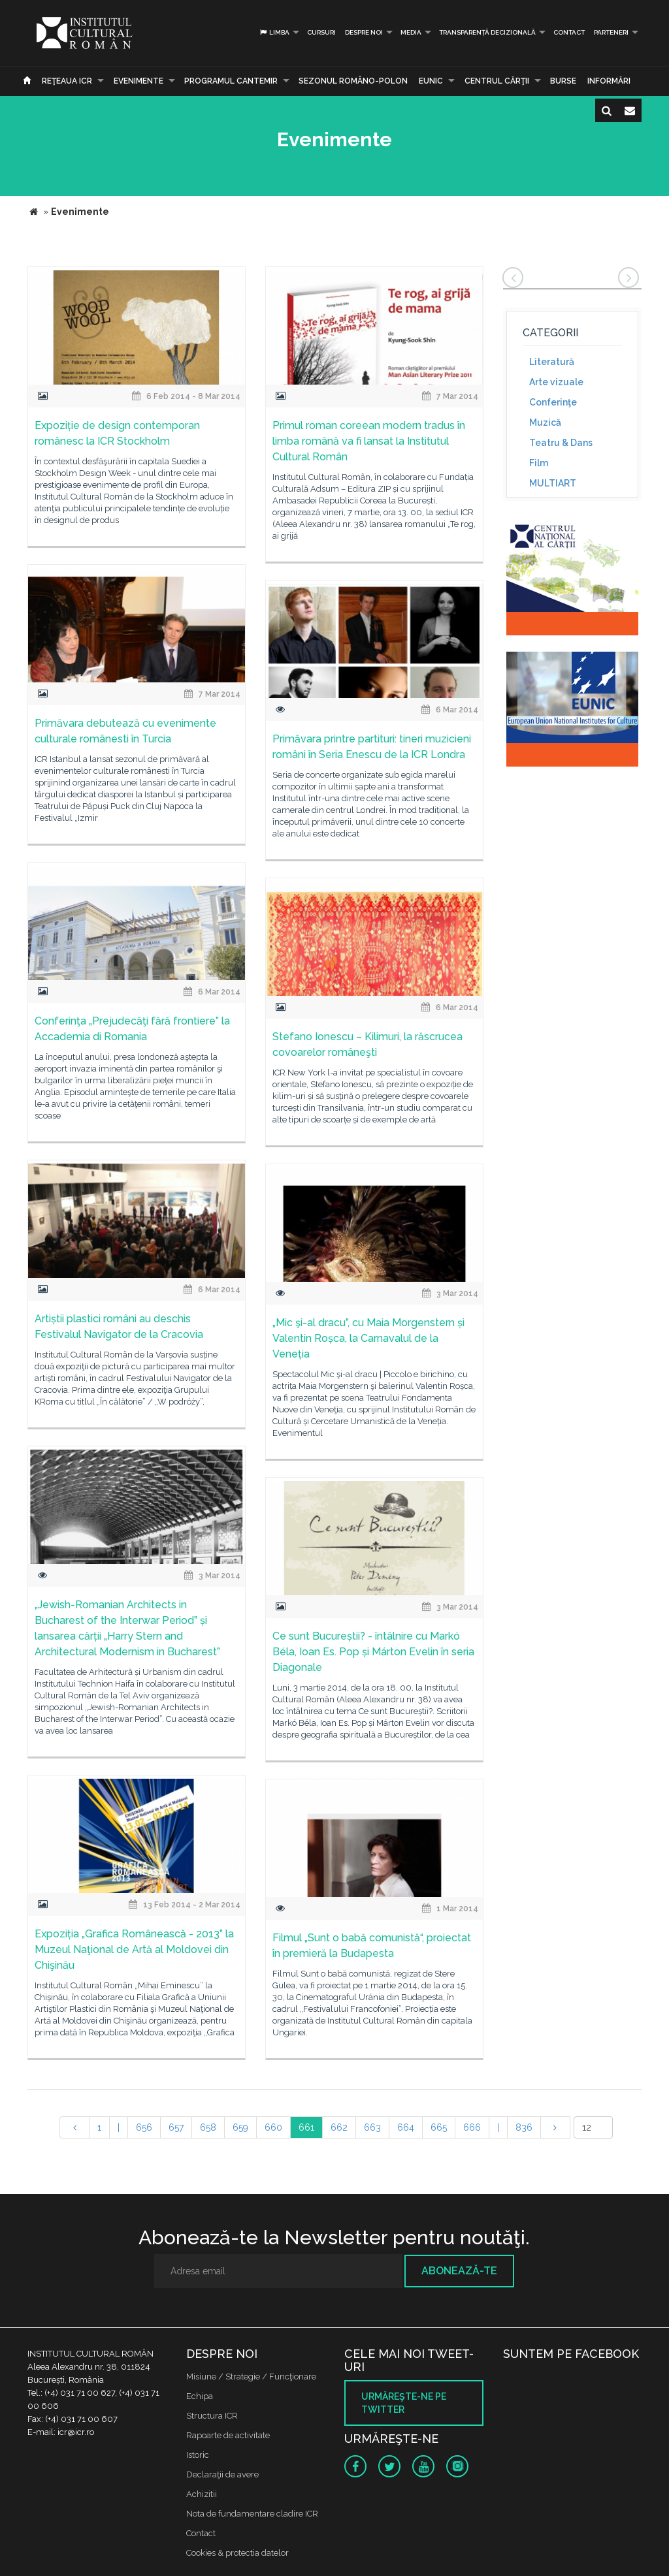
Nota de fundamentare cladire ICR (252, 2514)
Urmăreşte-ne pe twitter (403, 2403)
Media (410, 32)
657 (176, 2127)
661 (306, 2127)
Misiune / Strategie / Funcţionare (251, 2376)
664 (405, 2127)
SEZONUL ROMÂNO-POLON (353, 81)
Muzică (545, 422)
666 (472, 2127)
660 (273, 2127)
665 (439, 2127)
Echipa (199, 2396)
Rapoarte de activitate (228, 2435)
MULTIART (552, 483)
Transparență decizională (487, 32)
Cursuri (321, 32)
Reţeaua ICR (67, 81)
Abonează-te (459, 2271)
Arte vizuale (556, 382)
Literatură (551, 362)
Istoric (197, 2455)
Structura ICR (212, 2416)
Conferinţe (553, 402)
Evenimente (138, 81)
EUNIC (431, 81)
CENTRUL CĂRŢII (497, 81)
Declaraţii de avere (222, 2474)
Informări (608, 81)
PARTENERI (611, 32)
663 (372, 2127)
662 (339, 2127)
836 (523, 2127)
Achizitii (201, 2494)
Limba (274, 32)
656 (144, 2127)
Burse (563, 81)
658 (208, 2127)
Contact (569, 32)
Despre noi (364, 32)
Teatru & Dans (561, 442)
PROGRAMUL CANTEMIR (231, 81)
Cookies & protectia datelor (237, 2553)
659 (240, 2127)
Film (538, 463)
